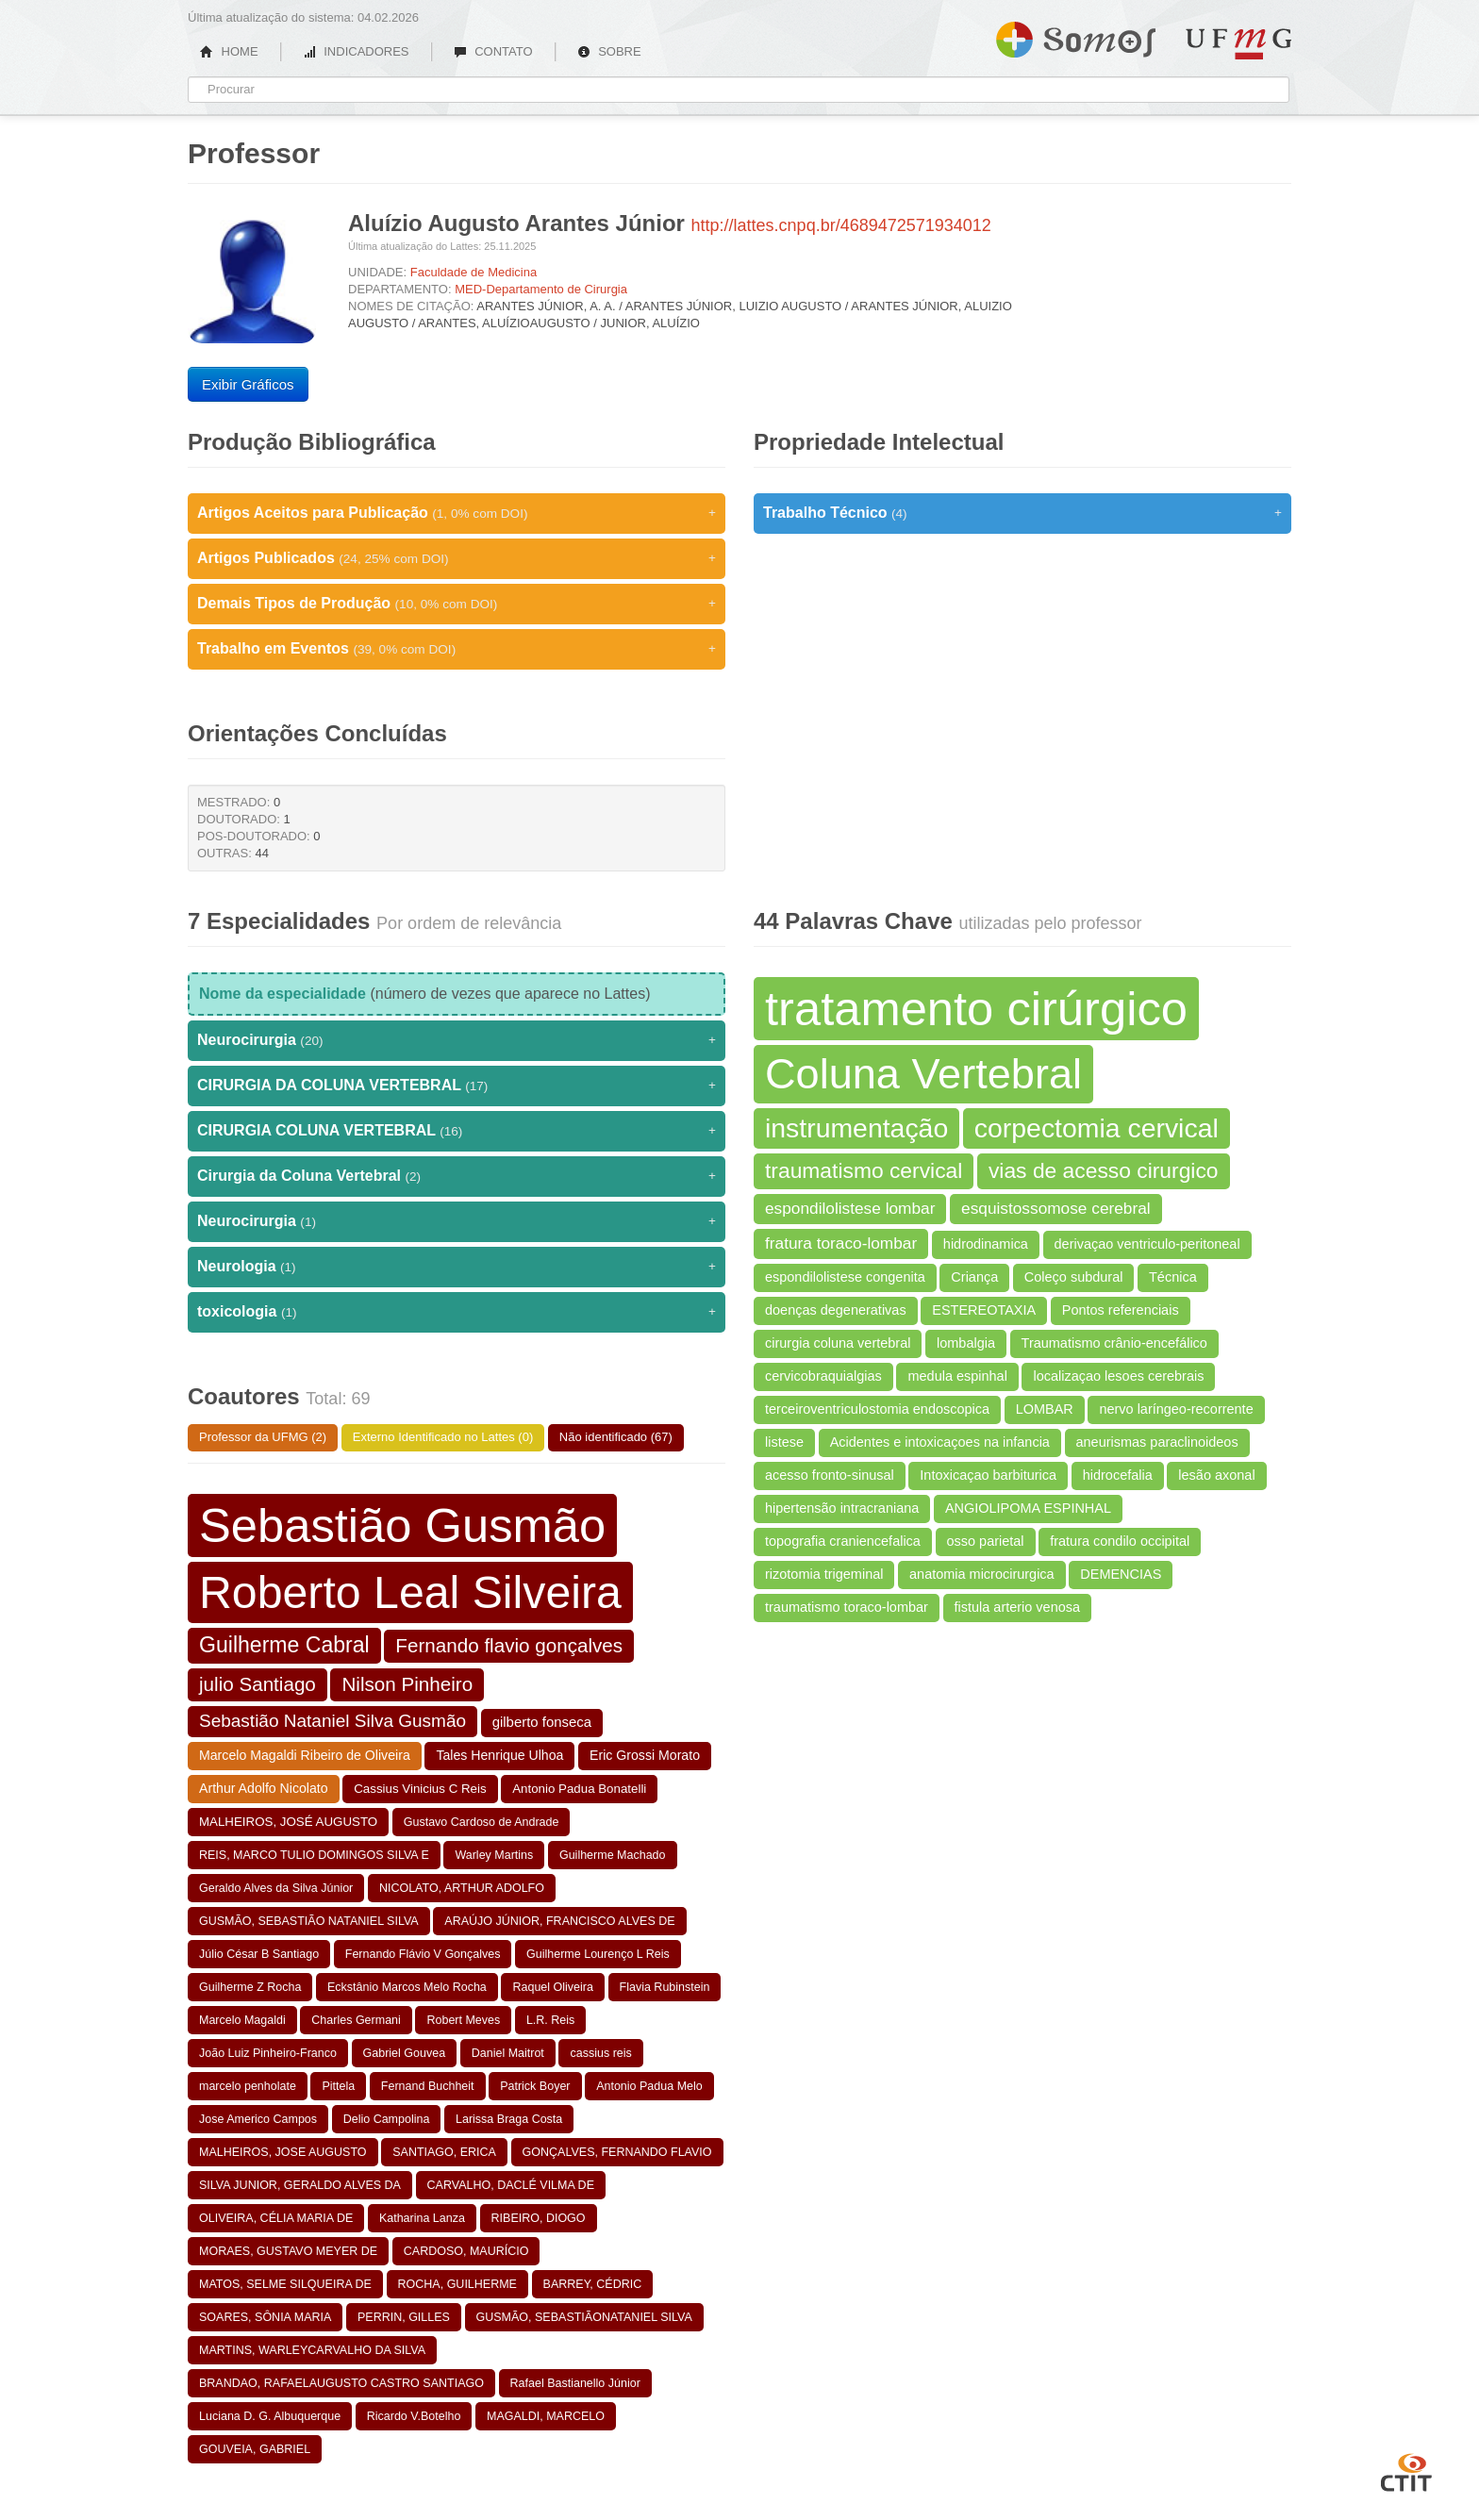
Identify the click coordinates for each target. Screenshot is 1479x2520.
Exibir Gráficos (248, 384)
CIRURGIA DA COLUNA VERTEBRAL (456, 1085)
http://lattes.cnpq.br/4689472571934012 (841, 225)
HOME (229, 51)
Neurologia (456, 1266)
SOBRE (609, 51)
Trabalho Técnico (1022, 513)
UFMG (1238, 43)
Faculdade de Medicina (473, 272)
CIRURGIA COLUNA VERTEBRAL (456, 1130)
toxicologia (456, 1311)
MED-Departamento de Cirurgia (541, 289)
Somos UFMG (1075, 35)
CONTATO (493, 51)
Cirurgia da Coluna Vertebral (456, 1176)
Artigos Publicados (456, 558)
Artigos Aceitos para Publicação (456, 513)
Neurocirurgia (456, 1040)
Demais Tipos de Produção (456, 603)
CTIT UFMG (1406, 2470)
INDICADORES (356, 51)
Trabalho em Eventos (456, 648)
